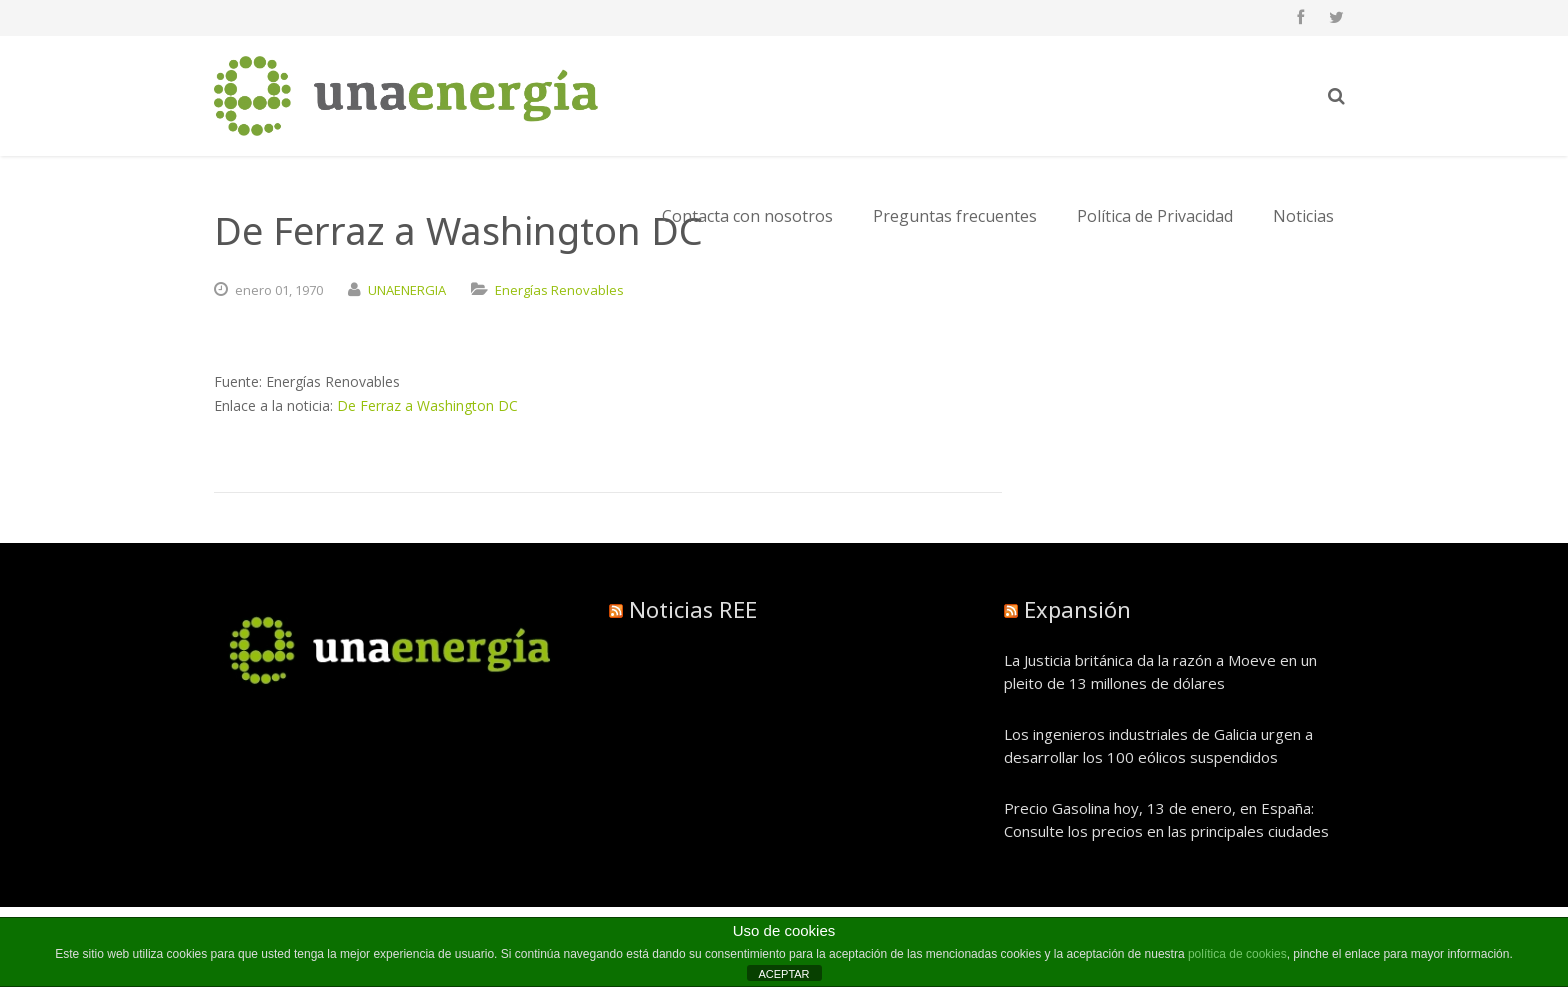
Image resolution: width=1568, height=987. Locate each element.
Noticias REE (693, 609)
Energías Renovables (559, 290)
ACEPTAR (783, 974)
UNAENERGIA (407, 290)
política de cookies (1237, 954)
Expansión (1077, 609)
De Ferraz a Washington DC (427, 405)
